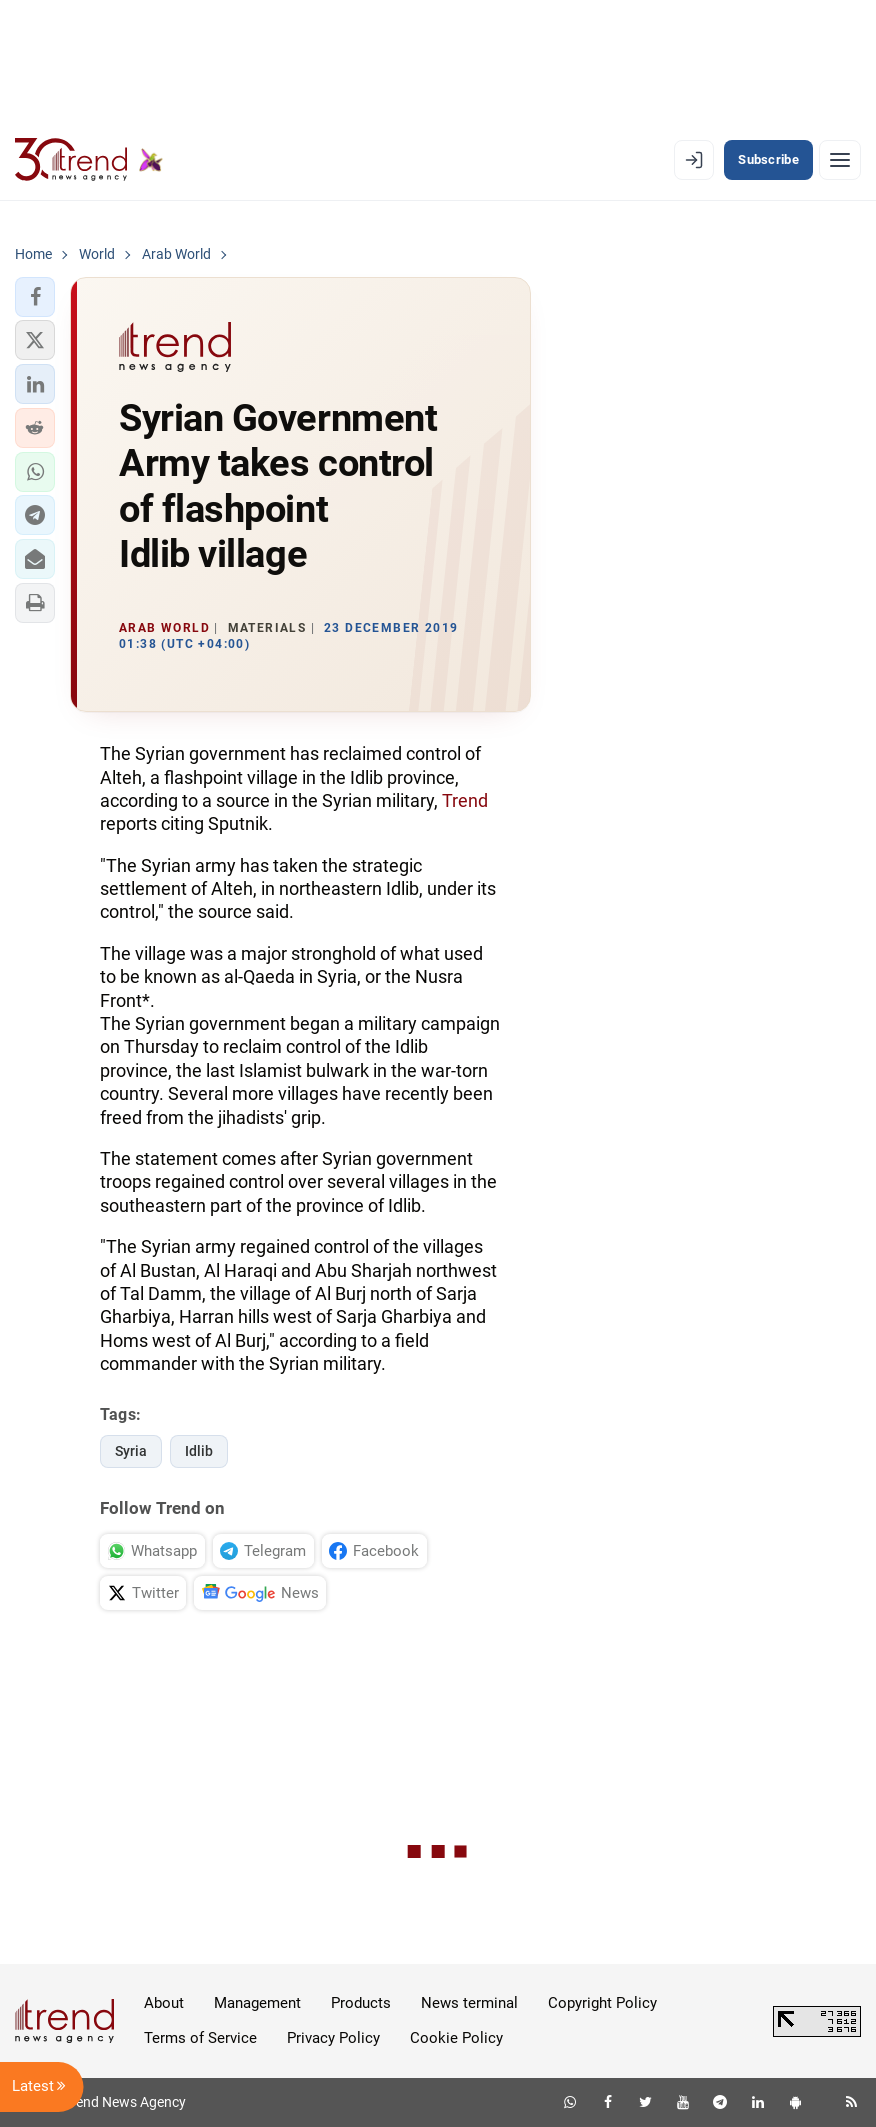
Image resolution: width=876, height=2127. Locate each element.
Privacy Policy (333, 2038)
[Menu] (840, 160)
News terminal (469, 2003)
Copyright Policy (602, 2003)
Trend (465, 800)
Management (257, 2003)
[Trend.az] (89, 160)
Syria (131, 1451)
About (164, 2003)
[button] (35, 297)
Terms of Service (200, 2038)
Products (361, 2003)
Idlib (199, 1451)
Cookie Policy (456, 2038)
